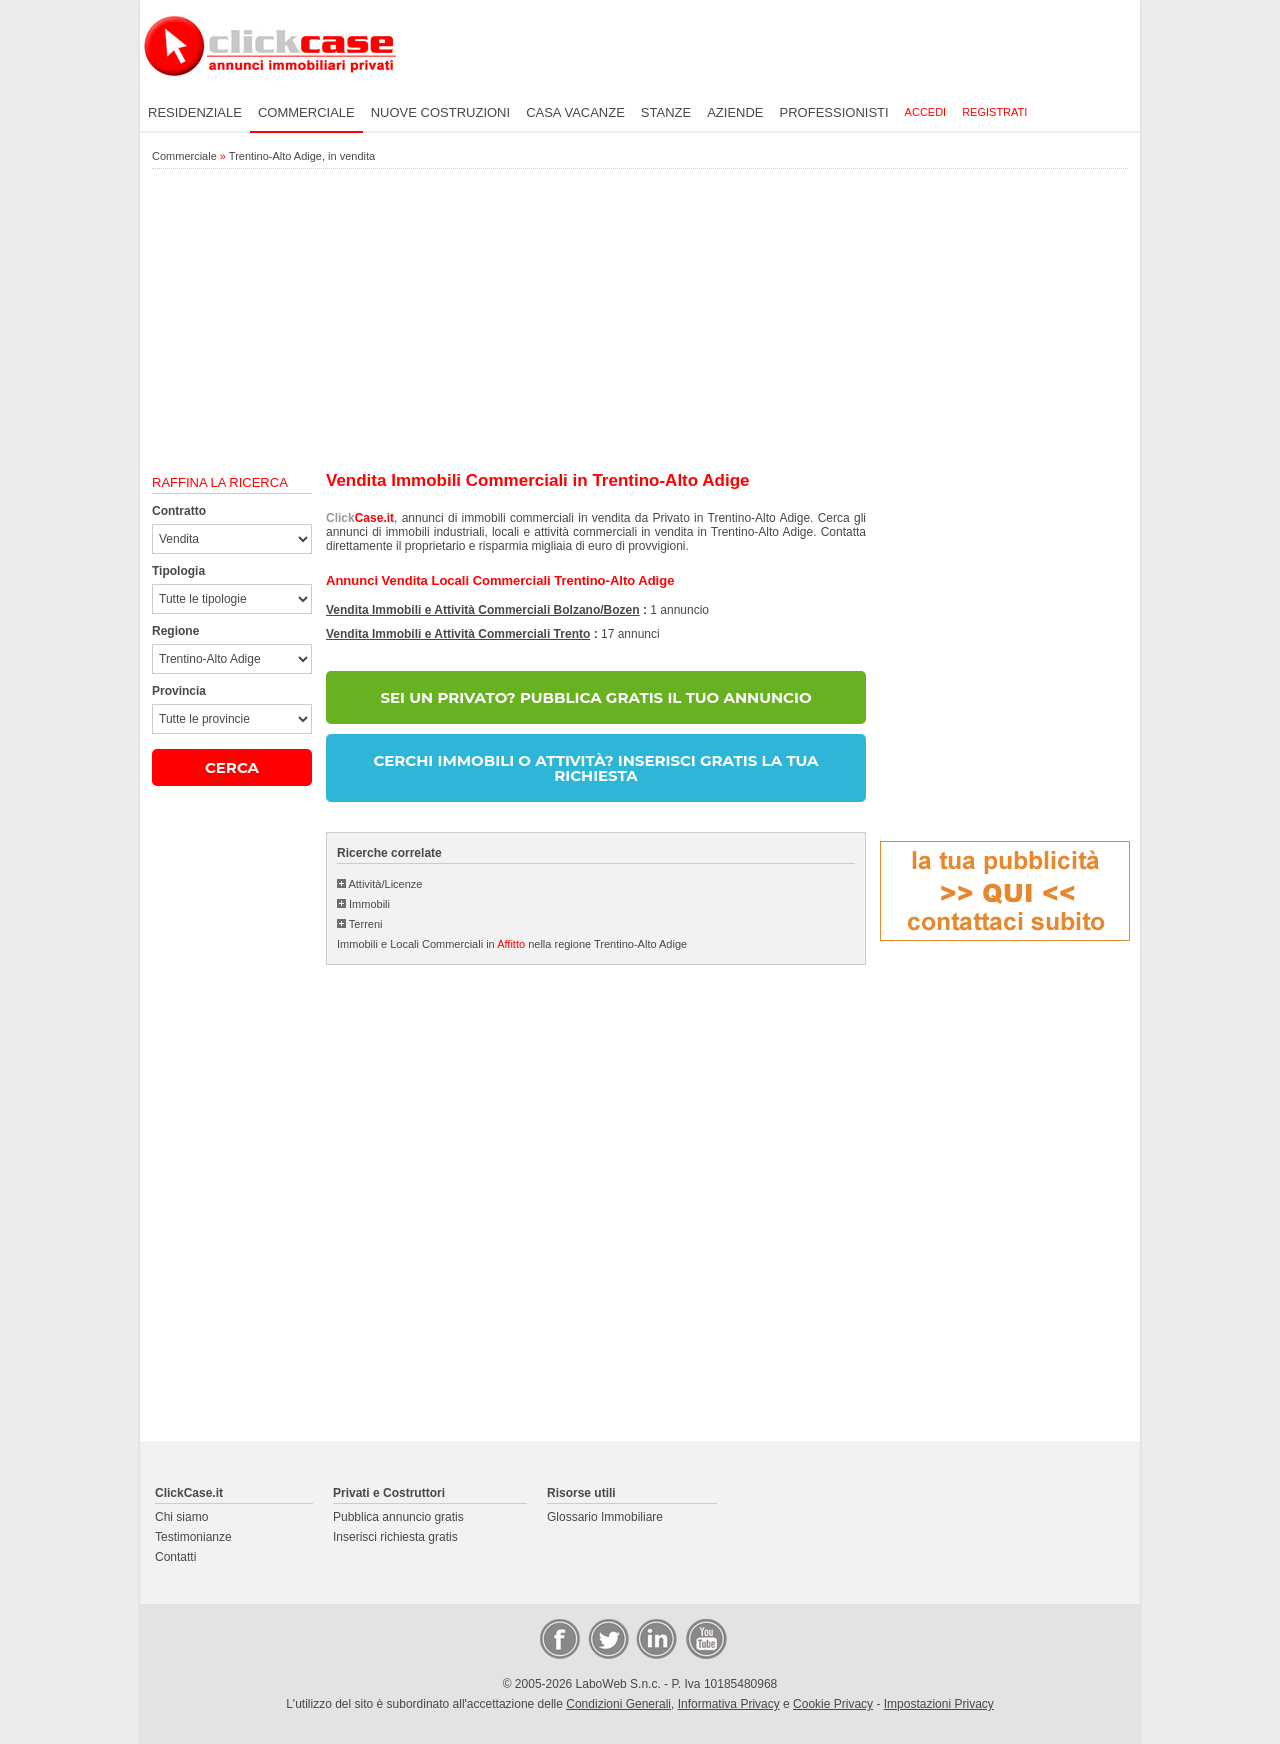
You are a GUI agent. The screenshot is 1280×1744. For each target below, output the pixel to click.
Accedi (926, 112)
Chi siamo (181, 1517)
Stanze (666, 112)
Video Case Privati (705, 1638)
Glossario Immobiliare (605, 1517)
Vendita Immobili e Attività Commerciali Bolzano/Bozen (483, 610)
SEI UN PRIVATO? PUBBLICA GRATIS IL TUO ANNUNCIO (595, 697)
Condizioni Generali (618, 1704)
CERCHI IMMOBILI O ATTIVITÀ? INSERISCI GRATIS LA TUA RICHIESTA (595, 768)
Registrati (994, 112)
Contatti (175, 1557)
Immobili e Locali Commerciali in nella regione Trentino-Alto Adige (512, 944)
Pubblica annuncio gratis (398, 1517)
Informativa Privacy (729, 1704)
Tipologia (178, 571)
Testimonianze (193, 1537)
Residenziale (195, 112)
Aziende (735, 112)
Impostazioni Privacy (939, 1704)
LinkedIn (655, 1638)
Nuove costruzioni (440, 112)
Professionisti (834, 112)
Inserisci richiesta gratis (395, 1537)
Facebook (559, 1638)
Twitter (607, 1638)
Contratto (179, 511)
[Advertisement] (640, 321)
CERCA (232, 767)
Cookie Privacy (833, 1704)
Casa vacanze (575, 112)
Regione (175, 631)
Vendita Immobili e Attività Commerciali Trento (458, 634)
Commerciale (306, 112)
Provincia (179, 691)
